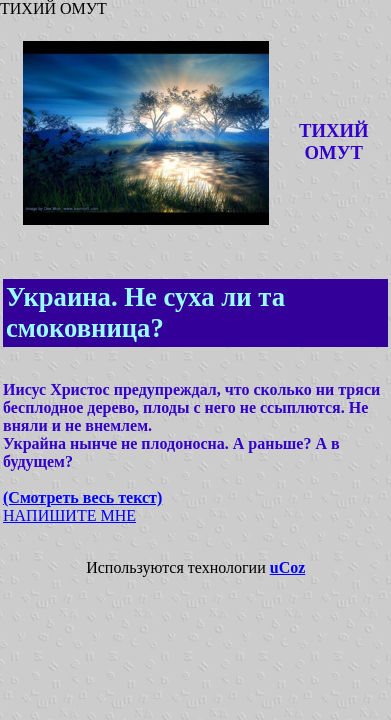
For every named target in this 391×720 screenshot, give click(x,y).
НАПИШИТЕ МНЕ (69, 515)
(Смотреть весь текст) (82, 497)
